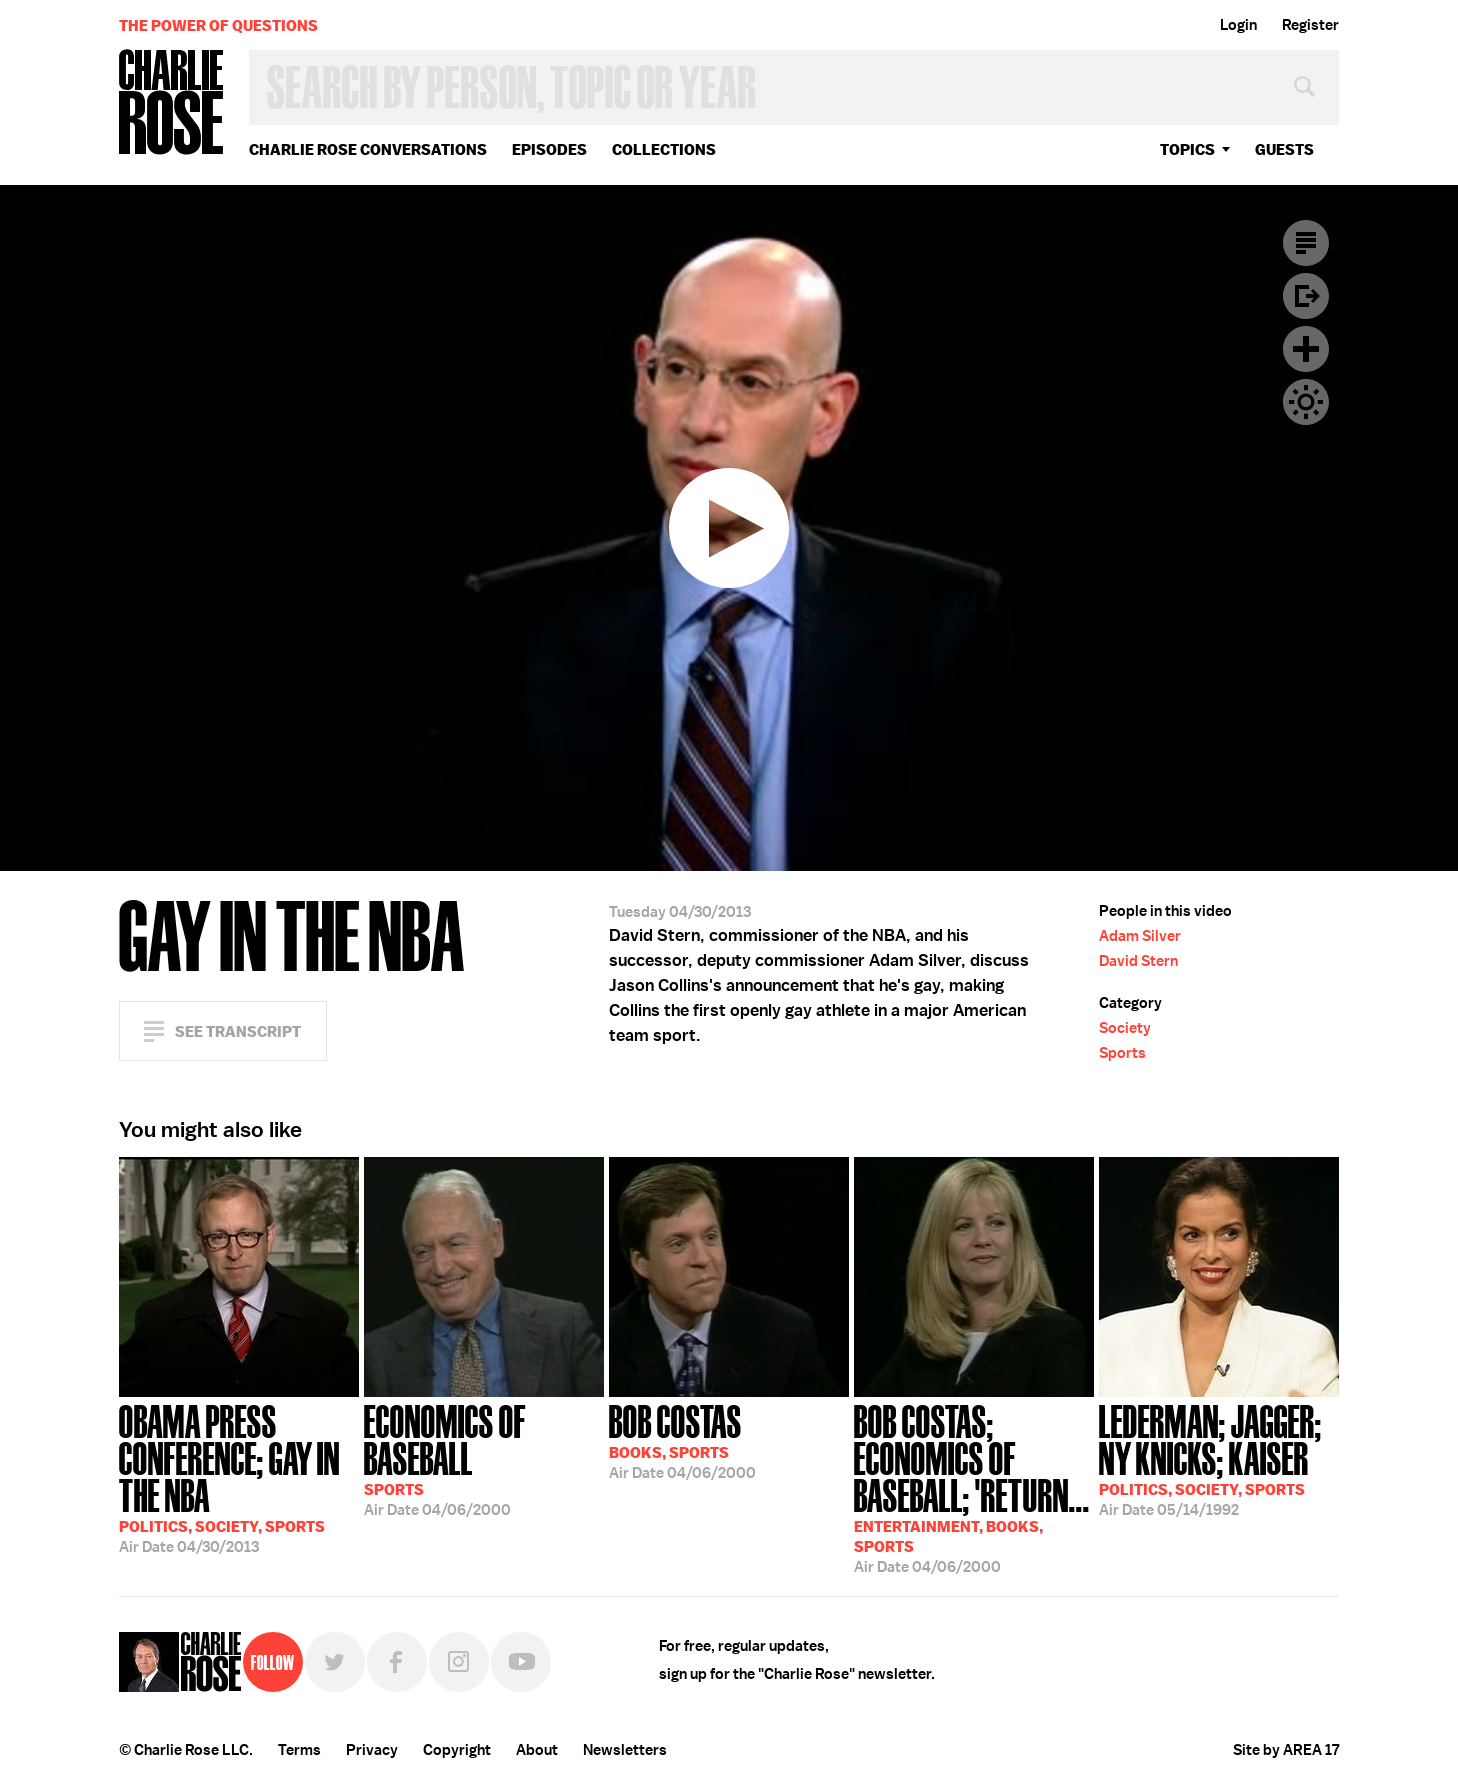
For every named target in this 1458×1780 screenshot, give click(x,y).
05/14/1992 (1219, 1458)
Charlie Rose (172, 103)
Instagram (459, 1662)
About (537, 1750)
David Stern (1138, 961)
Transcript (1306, 243)
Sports (1122, 1053)
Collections (664, 149)
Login (1238, 25)
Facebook (397, 1662)
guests (1284, 149)
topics (1187, 149)
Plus (1306, 349)
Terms (299, 1750)
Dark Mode (1306, 402)
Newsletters (625, 1750)
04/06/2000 (484, 1458)
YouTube (521, 1662)
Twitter (335, 1662)
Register (1310, 25)
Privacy (372, 1750)
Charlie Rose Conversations (368, 149)
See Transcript (238, 1031)
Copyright (457, 1750)
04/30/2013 (239, 1477)
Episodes (549, 149)
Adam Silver (1140, 936)
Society (1125, 1028)
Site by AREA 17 (1286, 1750)
